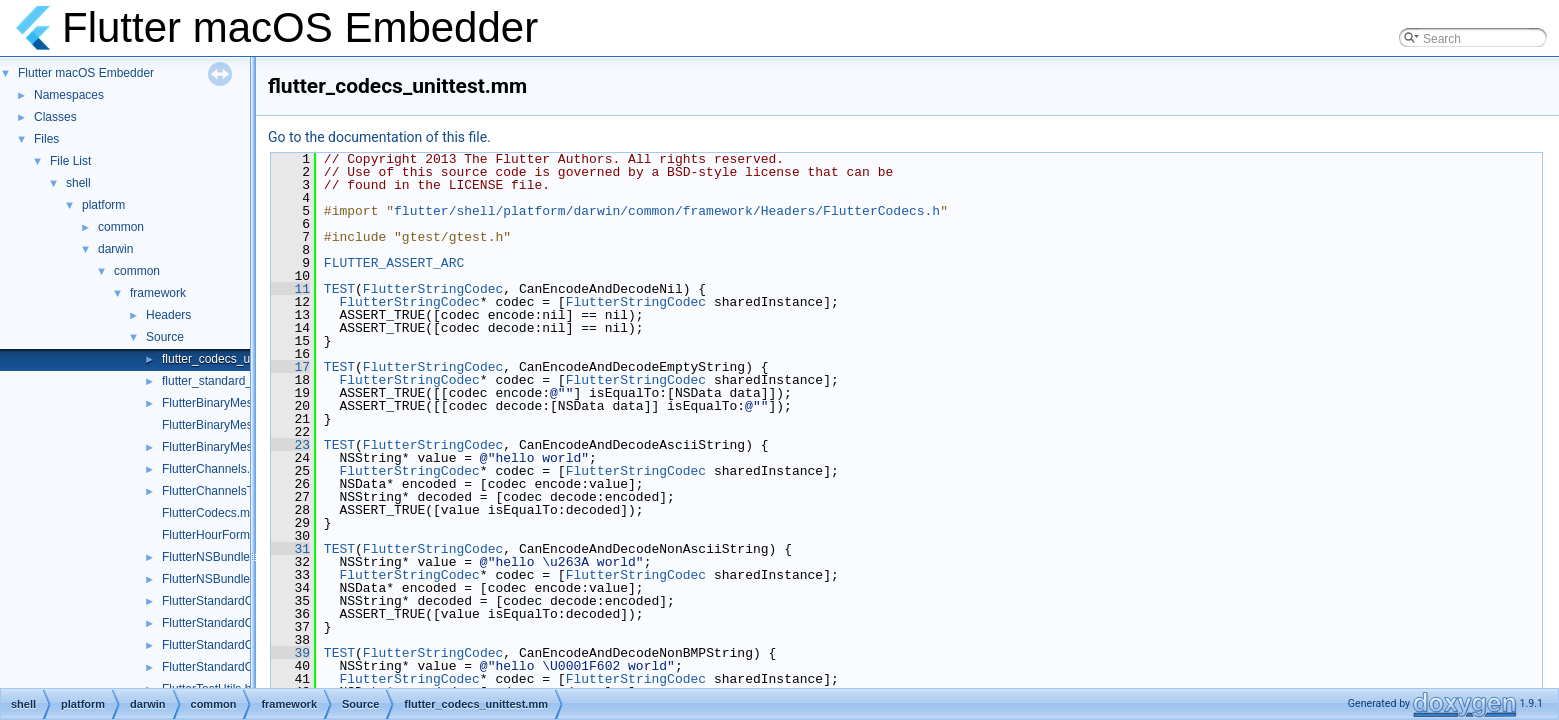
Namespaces (69, 95)
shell (78, 183)
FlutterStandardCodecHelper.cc (245, 645)
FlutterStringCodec (433, 289)
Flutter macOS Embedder (86, 73)
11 (290, 289)
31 (290, 549)
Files (46, 139)
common (121, 227)
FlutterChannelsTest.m (222, 491)
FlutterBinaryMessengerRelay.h (245, 403)
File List (70, 161)
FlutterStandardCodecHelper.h (243, 667)
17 (290, 367)
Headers (168, 315)
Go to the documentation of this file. (379, 137)
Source (165, 337)
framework (158, 293)
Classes (55, 117)
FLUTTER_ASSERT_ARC (394, 263)
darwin (115, 249)
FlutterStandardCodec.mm (232, 601)
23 (290, 445)
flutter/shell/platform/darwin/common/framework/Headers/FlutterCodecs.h (667, 211)
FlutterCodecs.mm (211, 513)
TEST (339, 289)
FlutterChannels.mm (216, 469)
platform (103, 205)
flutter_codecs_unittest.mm (233, 359)
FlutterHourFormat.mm (222, 535)
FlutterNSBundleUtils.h (222, 557)
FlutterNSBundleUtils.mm (229, 579)
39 (290, 653)
